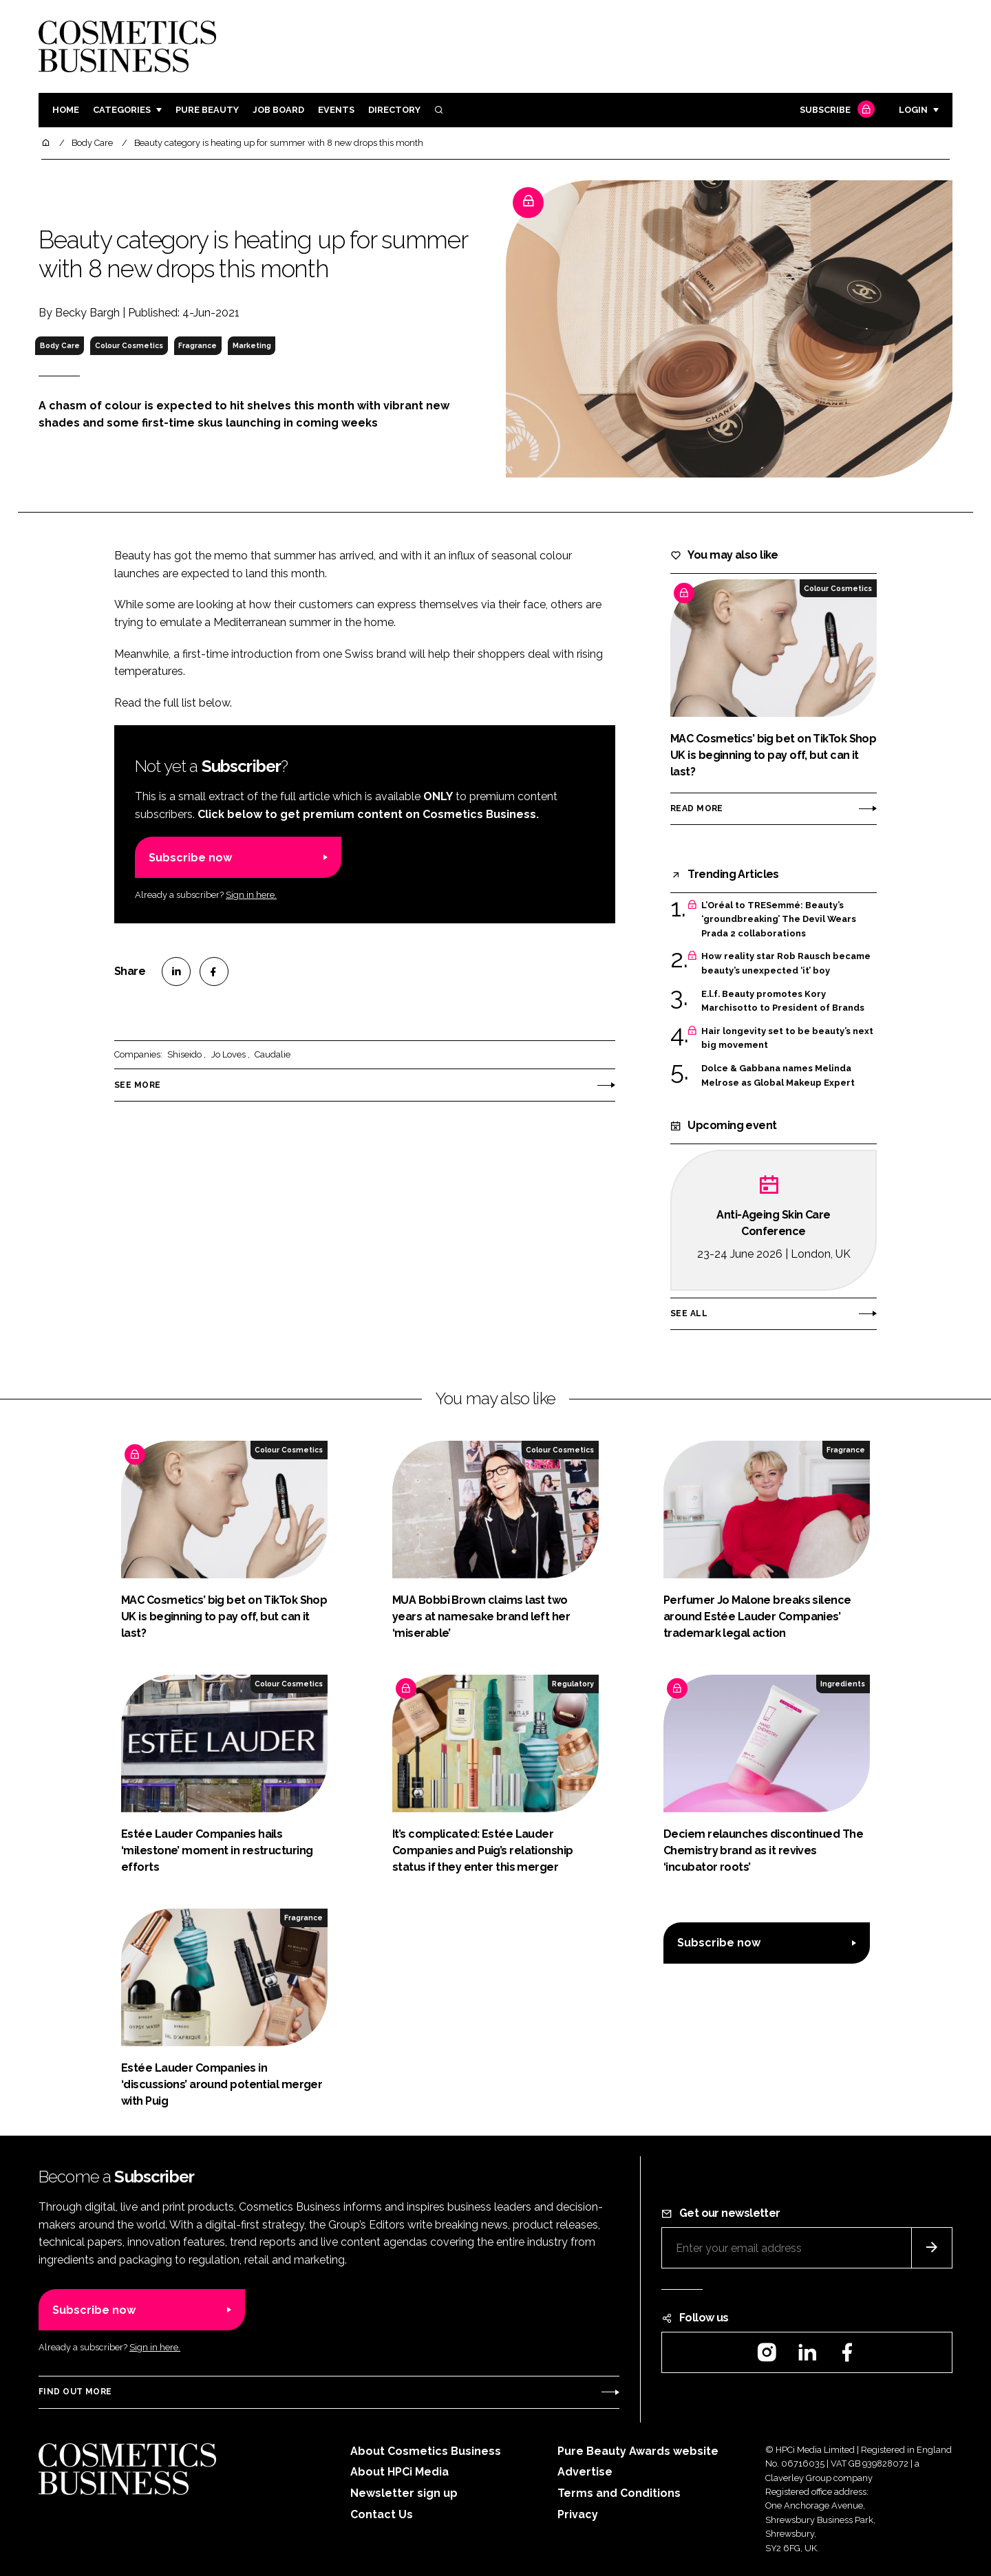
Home (65, 110)
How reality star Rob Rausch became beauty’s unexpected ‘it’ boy (786, 963)
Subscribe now (190, 857)
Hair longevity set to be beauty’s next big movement (787, 1038)
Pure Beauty (207, 110)
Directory (394, 110)
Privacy (577, 2514)
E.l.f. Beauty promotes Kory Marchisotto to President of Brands (782, 1001)
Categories (122, 110)
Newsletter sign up (404, 2493)
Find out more (75, 2391)
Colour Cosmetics (129, 345)
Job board (278, 110)
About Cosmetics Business (425, 2451)
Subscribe (835, 110)
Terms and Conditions (619, 2493)
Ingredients (842, 1683)
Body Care (60, 345)
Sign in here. (251, 895)
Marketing (252, 345)
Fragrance (197, 345)
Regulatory (573, 1683)
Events (336, 110)
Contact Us (381, 2514)
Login (913, 110)
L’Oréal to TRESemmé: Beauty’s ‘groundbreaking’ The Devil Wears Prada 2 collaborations (778, 920)
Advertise (584, 2471)
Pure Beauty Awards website (637, 2451)
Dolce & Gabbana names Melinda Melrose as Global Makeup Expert (778, 1076)
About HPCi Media (399, 2471)
